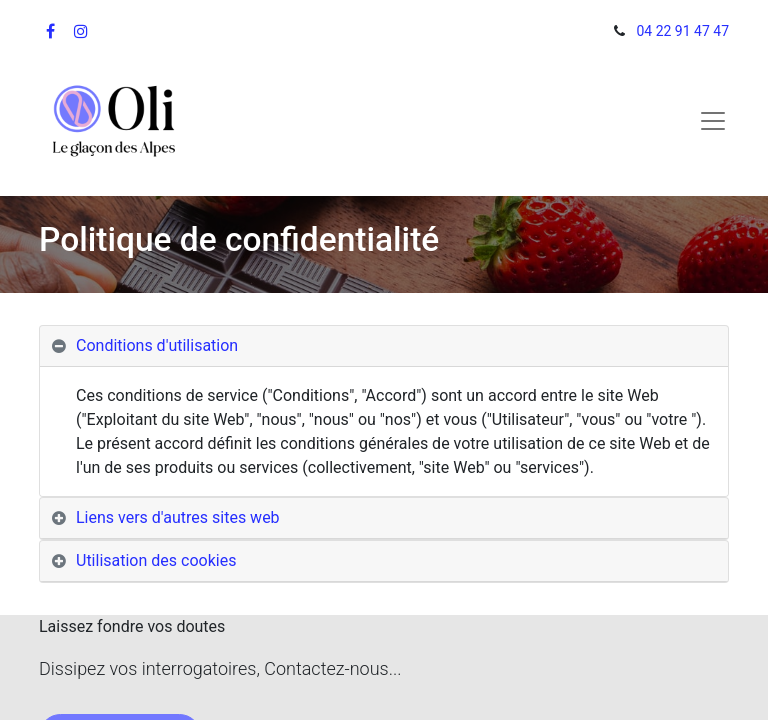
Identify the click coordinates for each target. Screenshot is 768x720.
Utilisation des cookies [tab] (156, 560)
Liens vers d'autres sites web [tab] (178, 517)
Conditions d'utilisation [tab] (157, 345)
